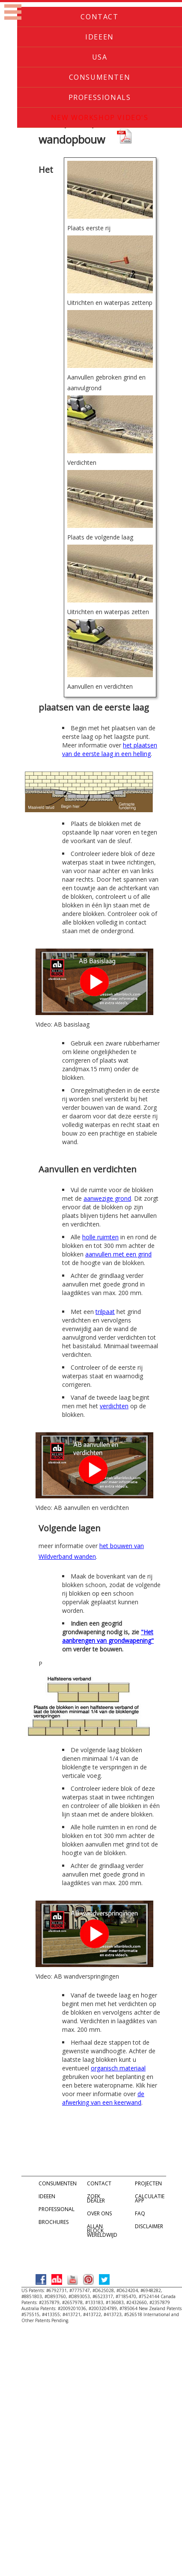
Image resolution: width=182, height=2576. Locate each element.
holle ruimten (100, 1237)
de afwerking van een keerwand (103, 2098)
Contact (99, 16)
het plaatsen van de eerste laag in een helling (109, 749)
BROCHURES (54, 2222)
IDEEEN (47, 2196)
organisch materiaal (118, 2068)
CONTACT (99, 2183)
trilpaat (105, 1312)
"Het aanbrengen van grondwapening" (108, 1636)
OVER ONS (99, 2213)
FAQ (140, 2213)
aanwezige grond (107, 1198)
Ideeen (99, 37)
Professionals (100, 97)
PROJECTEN (148, 2183)
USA (99, 57)
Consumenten (100, 77)
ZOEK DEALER (96, 2198)
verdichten (114, 1406)
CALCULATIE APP (149, 2198)
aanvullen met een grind (118, 1254)
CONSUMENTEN (58, 2183)
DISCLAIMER (149, 2226)
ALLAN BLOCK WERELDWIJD (102, 2231)
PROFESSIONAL (57, 2209)
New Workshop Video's (100, 117)
